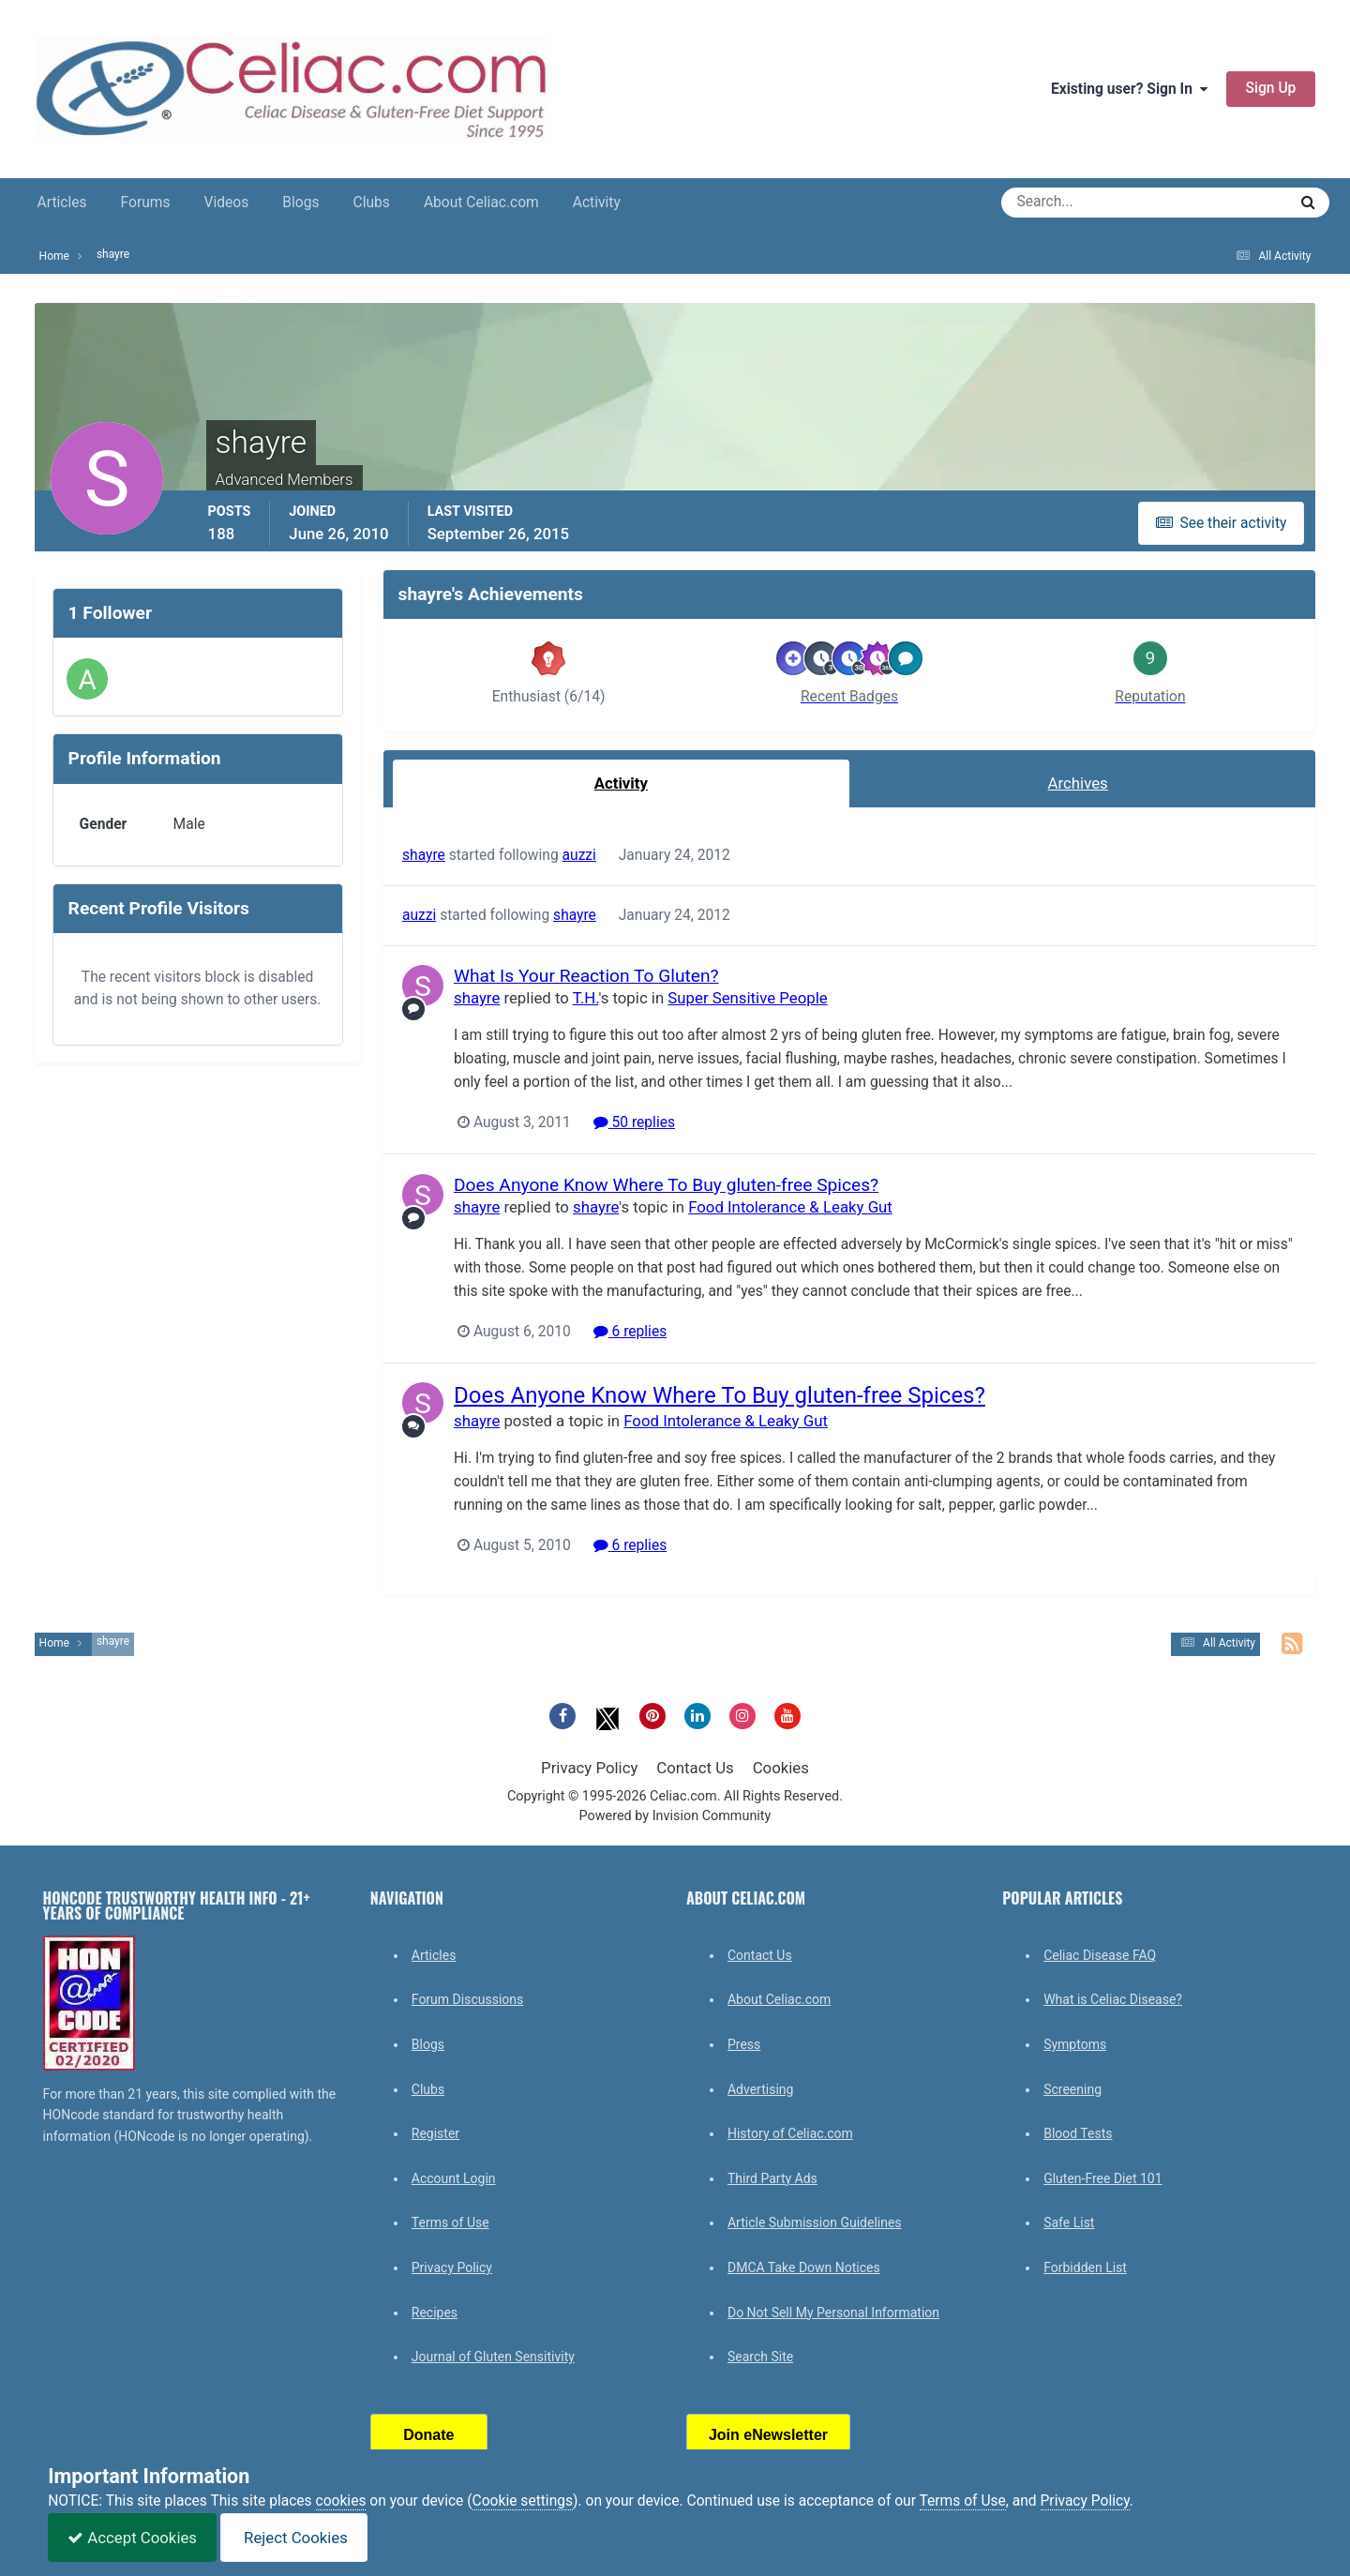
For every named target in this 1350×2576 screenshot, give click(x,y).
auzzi (578, 855)
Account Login (454, 2178)
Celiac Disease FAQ (1099, 1955)
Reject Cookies (294, 2537)
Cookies (781, 1767)
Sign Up (1271, 88)
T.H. (585, 997)
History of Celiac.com (790, 2133)
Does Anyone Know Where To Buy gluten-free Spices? (666, 1185)
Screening (1072, 2089)
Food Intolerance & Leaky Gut (790, 1207)
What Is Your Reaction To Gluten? (586, 976)
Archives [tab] (1078, 783)
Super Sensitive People (747, 997)
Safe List (1068, 2222)
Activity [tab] (621, 783)
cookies (341, 2501)
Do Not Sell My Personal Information (833, 2312)
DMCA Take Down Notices (804, 2267)
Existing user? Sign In (1129, 89)
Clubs (371, 202)
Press (744, 2044)
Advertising (760, 2089)
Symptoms (1074, 2044)
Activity (597, 202)
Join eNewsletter (768, 2435)
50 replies (633, 1122)
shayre (423, 855)
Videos (226, 202)
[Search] (1076, 203)
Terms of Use (450, 2222)
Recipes (435, 2312)
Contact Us (694, 1767)
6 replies (629, 1330)
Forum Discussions (467, 1999)
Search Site (760, 2356)
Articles (62, 202)
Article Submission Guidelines (815, 2222)
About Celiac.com (481, 202)
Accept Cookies (132, 2537)
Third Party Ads (773, 2178)
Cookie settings (523, 2501)
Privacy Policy (589, 1767)
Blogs (300, 202)
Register (435, 2133)
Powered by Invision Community (675, 1816)
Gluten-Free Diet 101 (1102, 2178)
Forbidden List (1085, 2267)
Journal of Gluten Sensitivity (493, 2356)
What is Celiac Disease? (1112, 1999)
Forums (146, 202)
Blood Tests (1077, 2133)
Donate (428, 2435)
